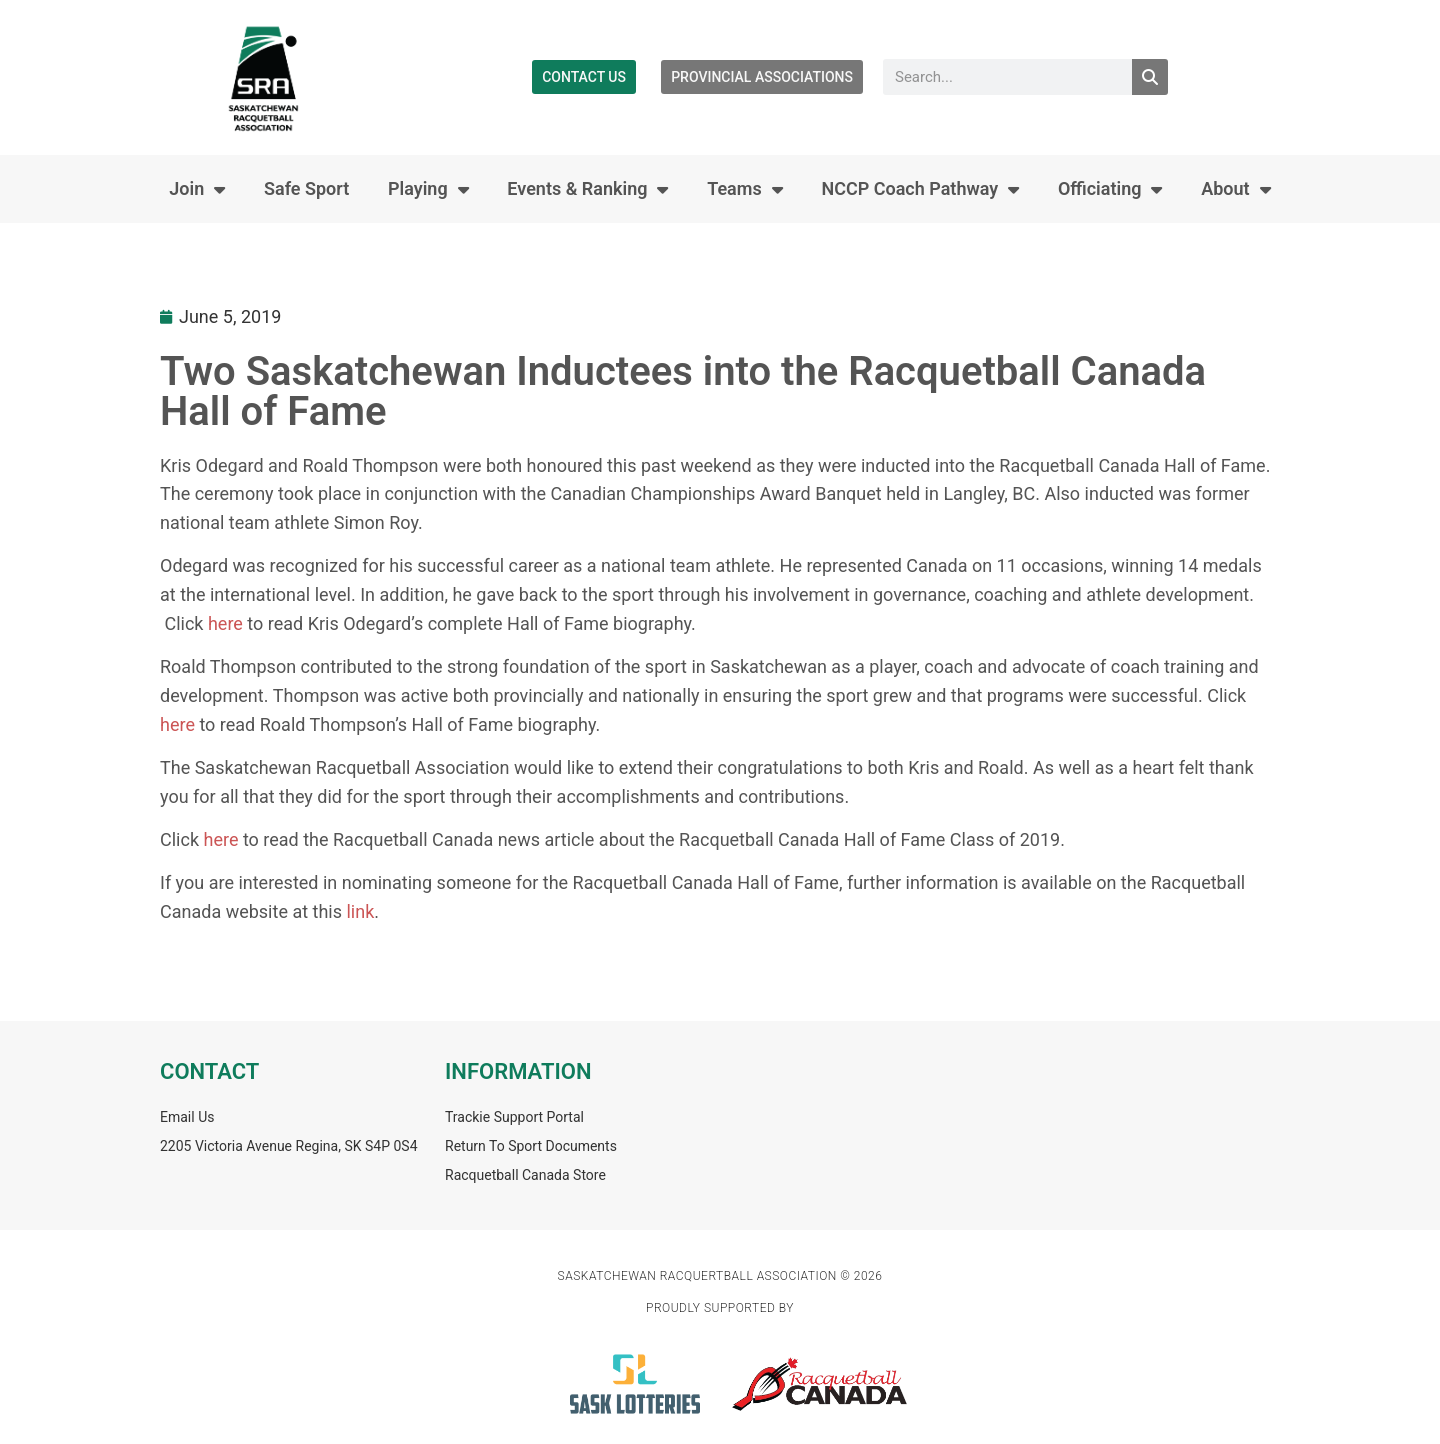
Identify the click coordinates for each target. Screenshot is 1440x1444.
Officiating (1110, 189)
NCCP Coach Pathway (920, 189)
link (360, 911)
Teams (745, 189)
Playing (428, 189)
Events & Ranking (587, 189)
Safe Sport (306, 188)
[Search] (1150, 77)
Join (197, 189)
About (1235, 189)
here (225, 623)
